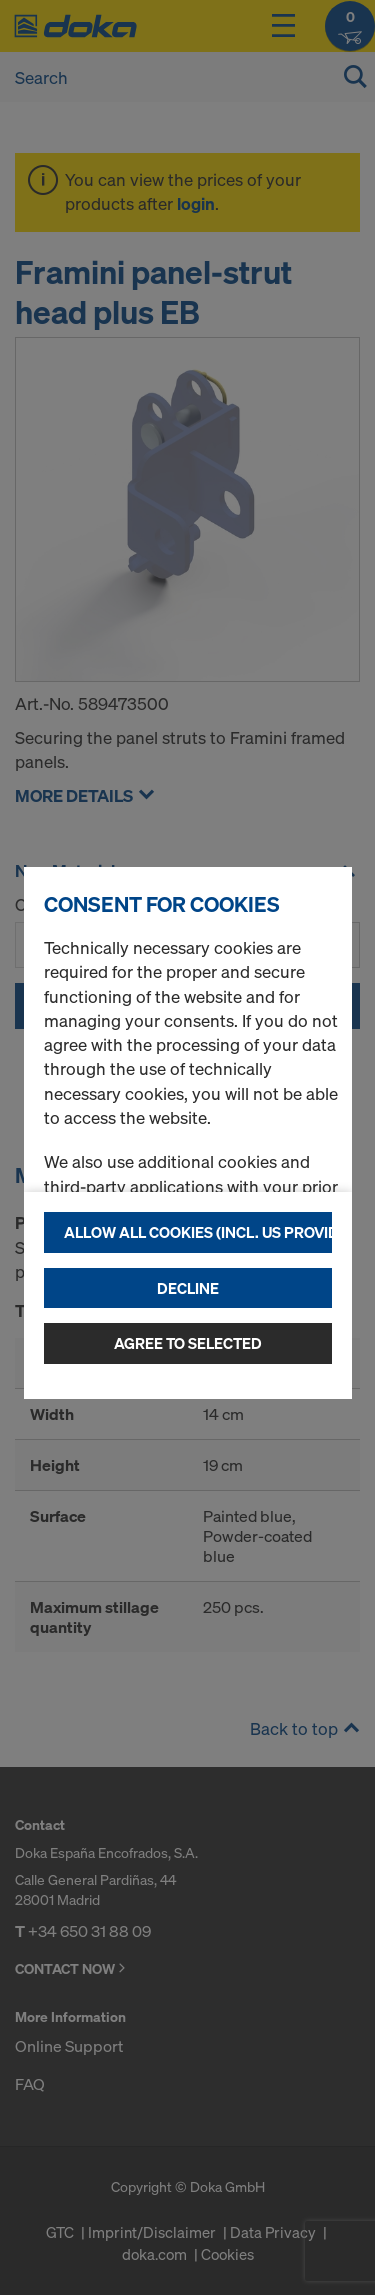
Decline (188, 1288)
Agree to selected (188, 1343)
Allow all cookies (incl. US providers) (198, 1232)
